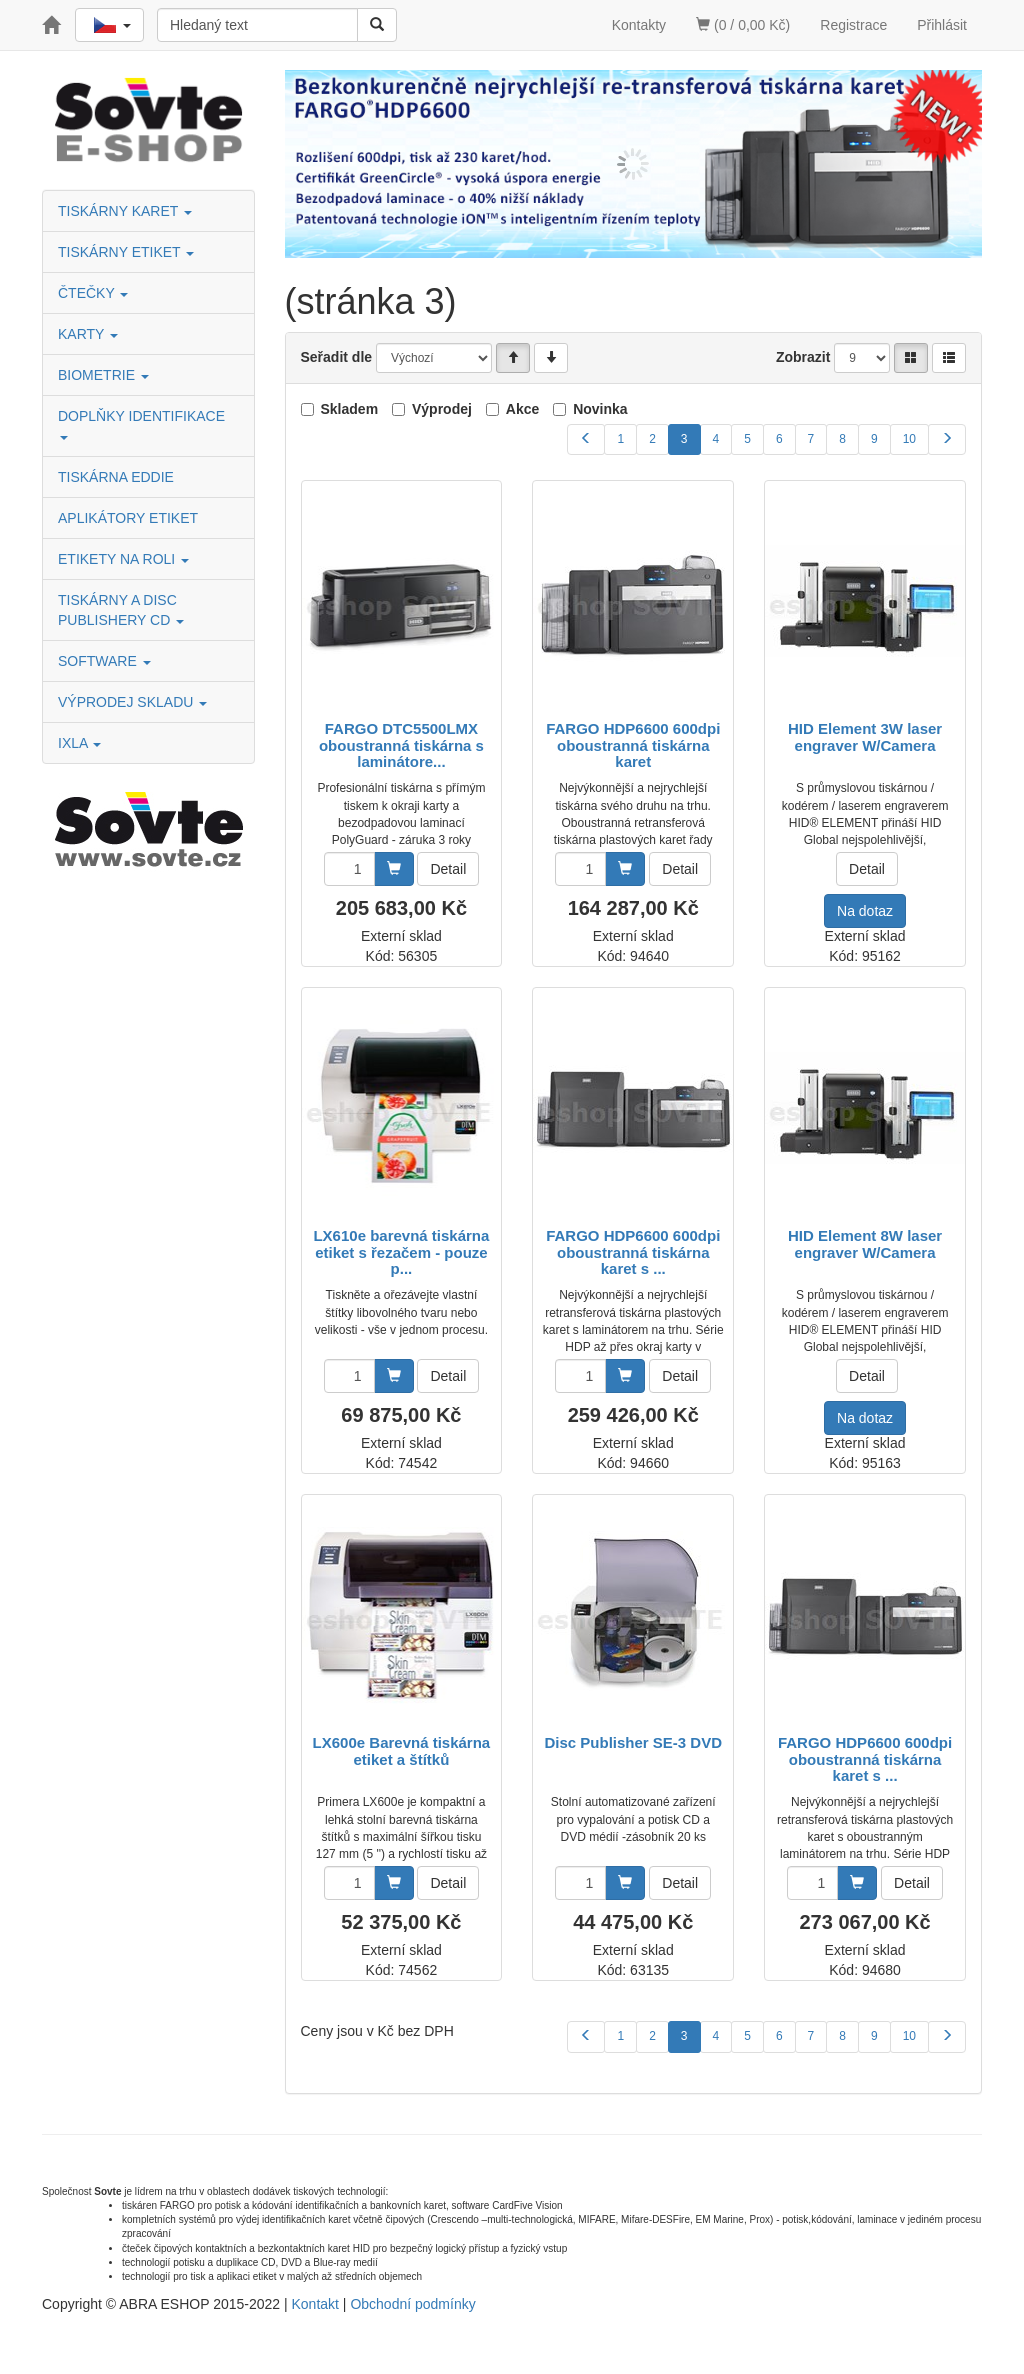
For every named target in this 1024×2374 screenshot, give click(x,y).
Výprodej (442, 409)
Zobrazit (803, 357)
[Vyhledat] (377, 25)
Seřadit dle (337, 357)
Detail (448, 869)
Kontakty (639, 25)
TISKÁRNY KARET (125, 211)
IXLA (79, 743)
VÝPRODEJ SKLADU (132, 702)
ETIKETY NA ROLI (123, 559)
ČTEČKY (93, 293)
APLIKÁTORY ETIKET (128, 518)
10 (909, 439)
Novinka (600, 409)
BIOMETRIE (103, 375)
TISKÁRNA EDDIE (116, 477)
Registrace (853, 25)
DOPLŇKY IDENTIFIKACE (143, 423)
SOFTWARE (104, 661)
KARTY (88, 334)
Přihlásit (942, 25)
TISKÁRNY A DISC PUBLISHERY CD (121, 610)
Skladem (350, 409)
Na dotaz (865, 911)
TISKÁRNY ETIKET (126, 252)
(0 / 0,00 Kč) (743, 25)
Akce (522, 409)
